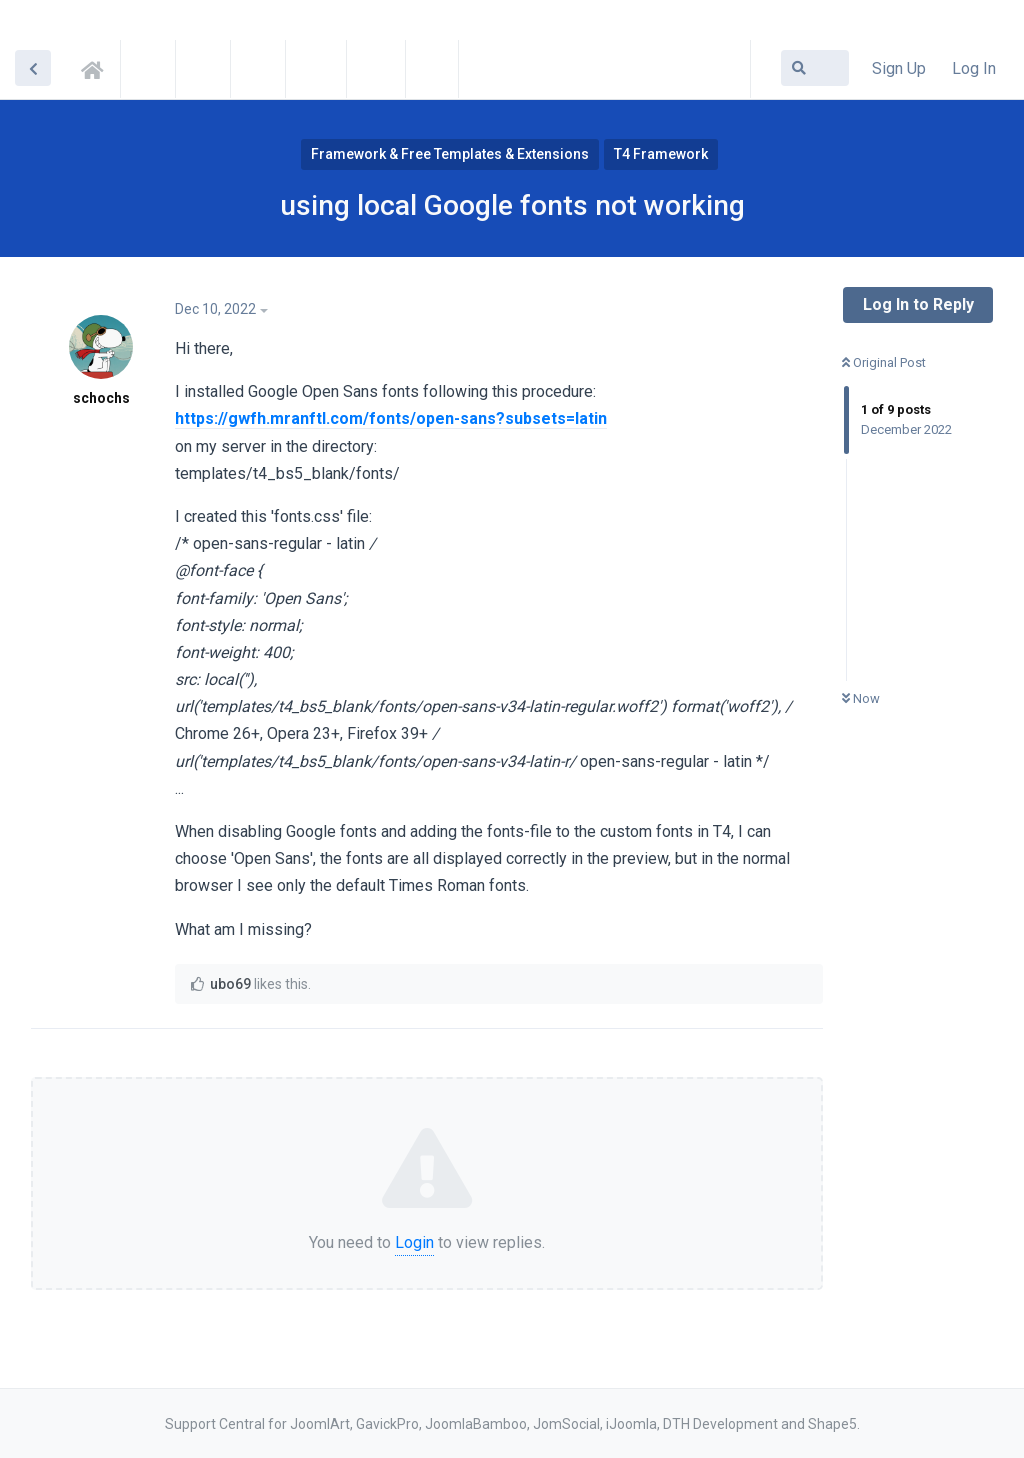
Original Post (884, 362)
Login (414, 1242)
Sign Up (899, 68)
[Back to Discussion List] (33, 68)
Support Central (98, 67)
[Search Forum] (815, 68)
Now (861, 698)
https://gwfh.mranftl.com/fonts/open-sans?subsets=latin (391, 418)
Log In (974, 68)
